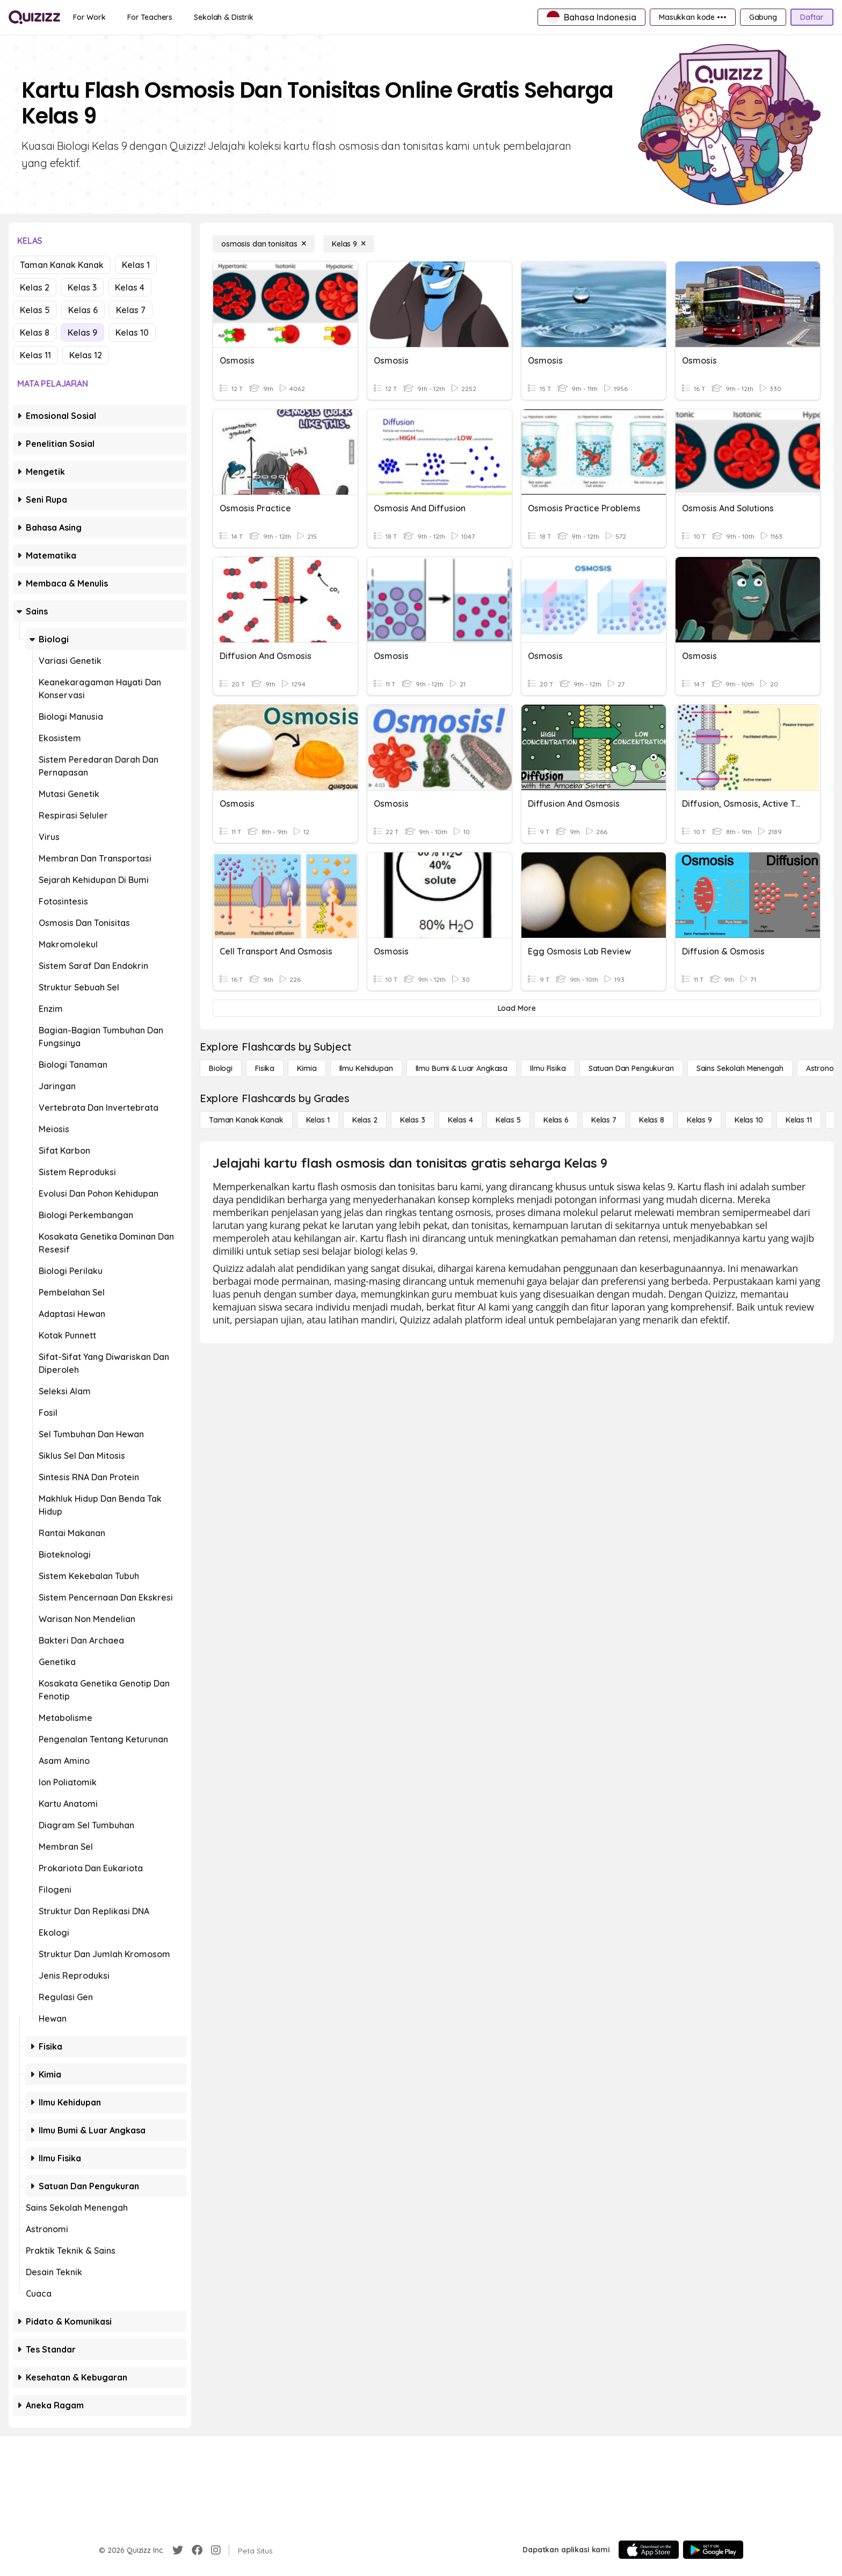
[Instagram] (216, 2550)
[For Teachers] (150, 17)
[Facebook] (197, 2550)
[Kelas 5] (508, 1119)
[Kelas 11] (798, 1119)
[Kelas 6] (556, 1119)
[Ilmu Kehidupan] (366, 1068)
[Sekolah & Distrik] (223, 17)
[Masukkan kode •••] (693, 17)
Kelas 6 (83, 310)
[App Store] (649, 2550)
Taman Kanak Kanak (62, 264)
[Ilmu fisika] (548, 1068)
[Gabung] (763, 17)
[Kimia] (306, 1068)
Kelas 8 (34, 332)
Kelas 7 (131, 310)
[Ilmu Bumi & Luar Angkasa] (462, 1068)
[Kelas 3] (412, 1119)
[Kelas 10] (748, 1119)
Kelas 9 (82, 332)
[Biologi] (221, 1068)
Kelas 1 (136, 264)
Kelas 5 (35, 310)
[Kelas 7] (604, 1119)
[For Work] (89, 17)
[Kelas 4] (460, 1119)
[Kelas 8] (651, 1119)
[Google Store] (713, 2550)
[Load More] (517, 1008)
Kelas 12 (85, 355)
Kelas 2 (34, 287)
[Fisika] (265, 1068)
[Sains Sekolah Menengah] (740, 1068)
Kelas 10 (132, 332)
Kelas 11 (35, 355)
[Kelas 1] (318, 1119)
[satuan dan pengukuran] (631, 1068)
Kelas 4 (129, 287)
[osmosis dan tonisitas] (264, 243)
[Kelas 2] (365, 1119)
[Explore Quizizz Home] (34, 17)
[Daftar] (811, 17)
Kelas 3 (82, 287)
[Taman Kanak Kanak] (246, 1119)
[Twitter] (177, 2550)
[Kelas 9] (348, 243)
